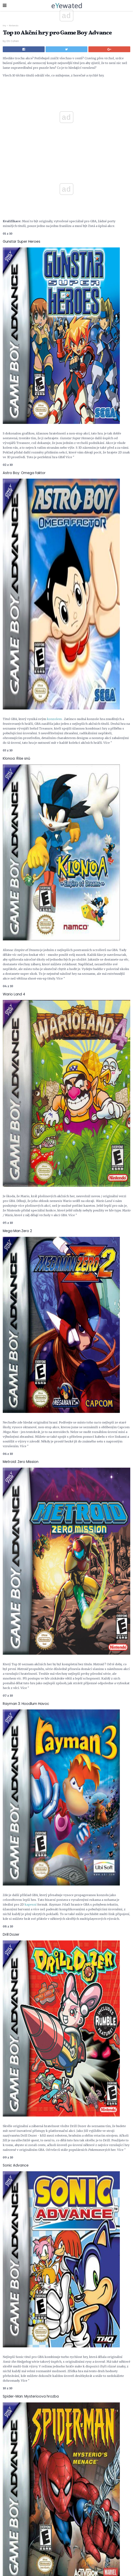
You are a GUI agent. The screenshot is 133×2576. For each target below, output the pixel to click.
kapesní (31, 1904)
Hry (4, 25)
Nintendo (13, 25)
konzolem (54, 719)
